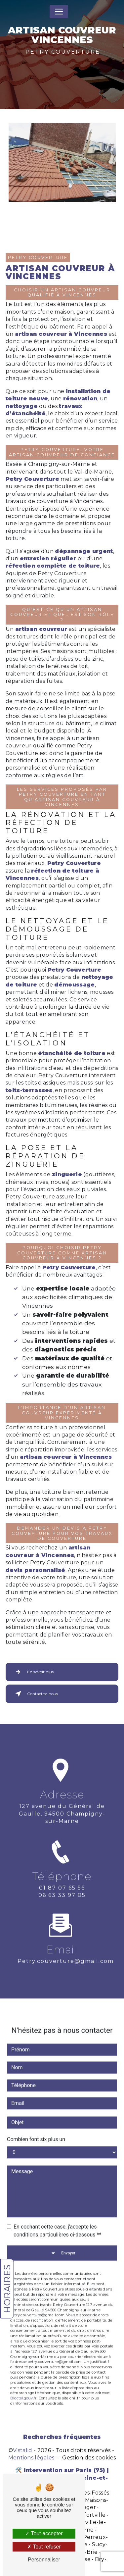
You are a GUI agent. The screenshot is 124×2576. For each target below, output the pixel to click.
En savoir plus (33, 1672)
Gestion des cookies (89, 2457)
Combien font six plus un (36, 2122)
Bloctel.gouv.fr (23, 2380)
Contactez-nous (35, 1693)
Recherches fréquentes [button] (62, 2436)
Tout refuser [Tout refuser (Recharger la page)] (44, 2547)
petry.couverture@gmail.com (66, 1944)
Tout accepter (43, 2533)
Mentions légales (31, 2457)
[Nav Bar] (59, 11)
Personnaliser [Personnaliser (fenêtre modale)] (44, 2559)
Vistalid (22, 2450)
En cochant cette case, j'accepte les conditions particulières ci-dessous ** (57, 2213)
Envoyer (68, 2235)
